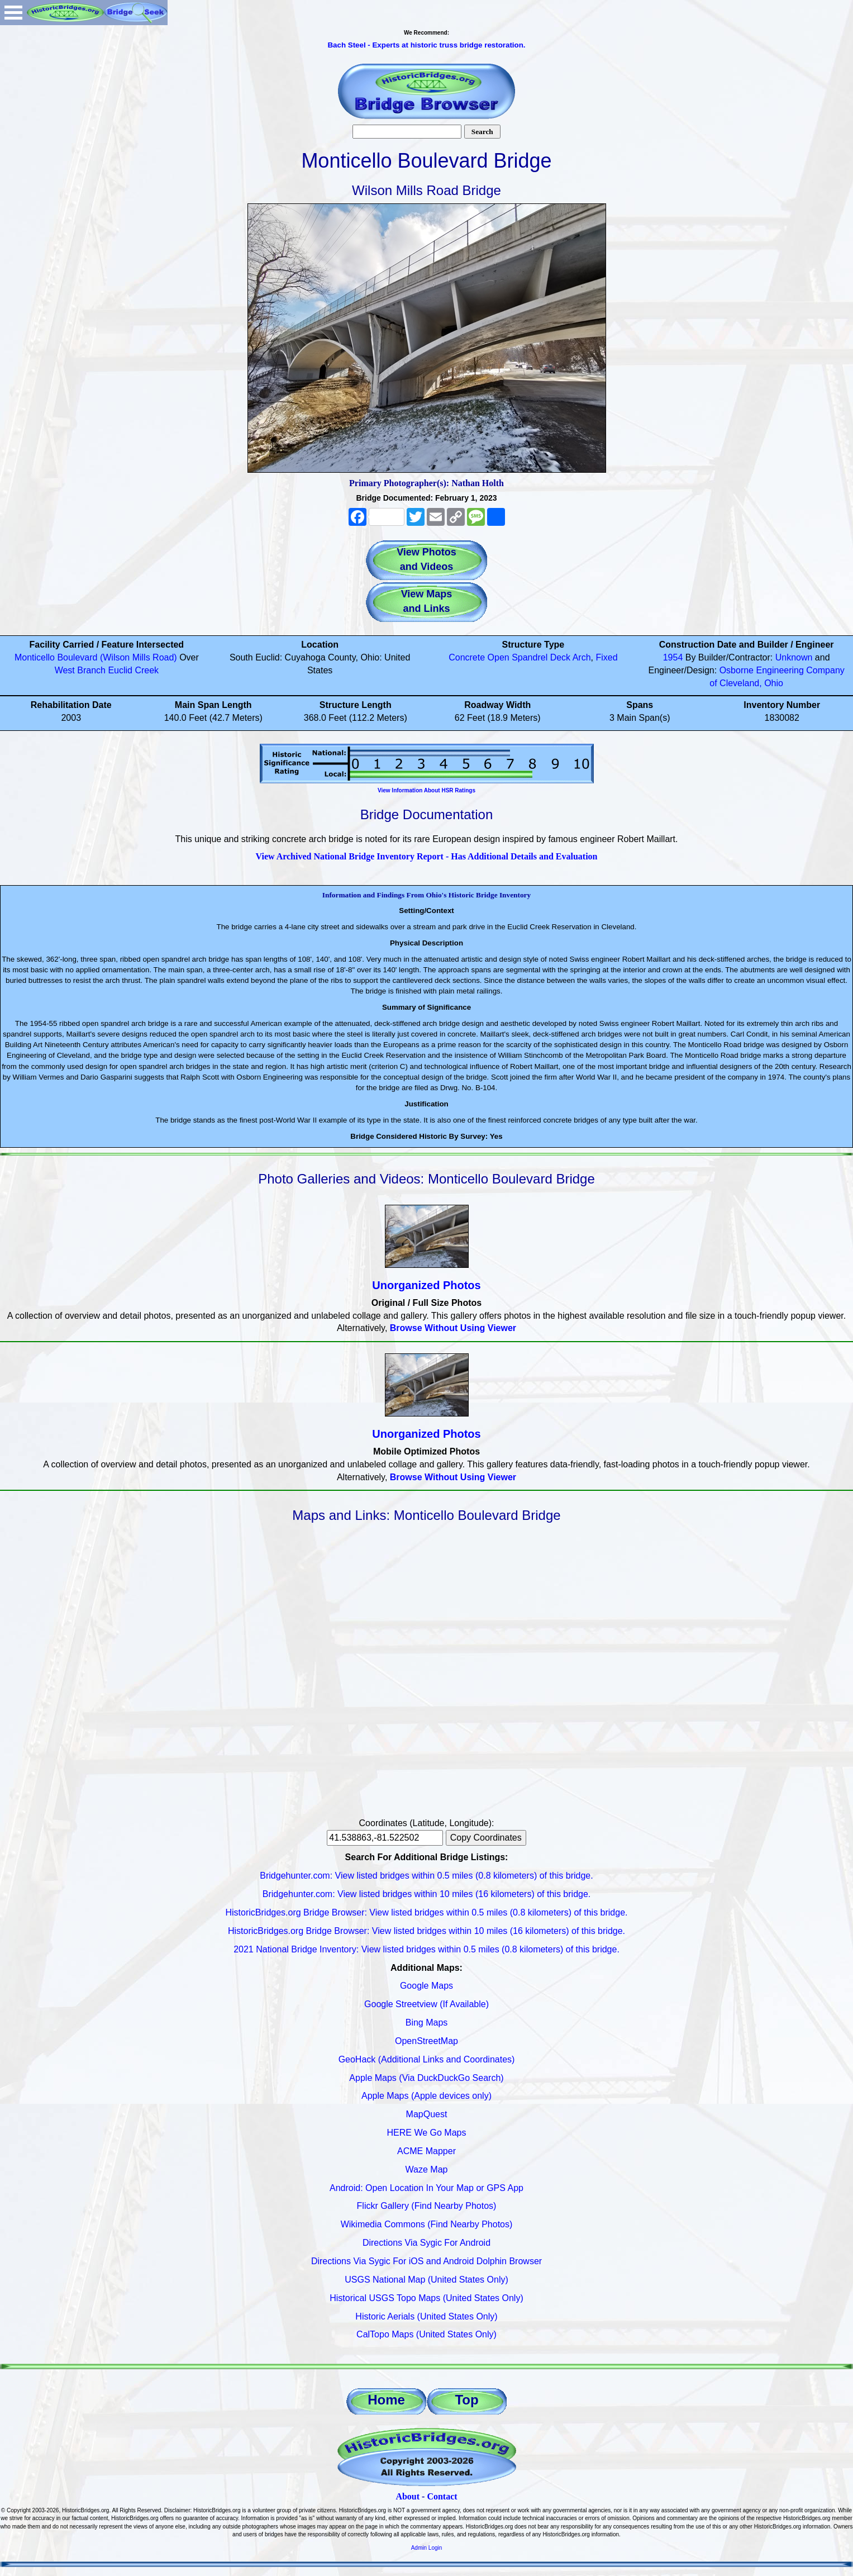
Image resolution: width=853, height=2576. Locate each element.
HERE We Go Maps (426, 2132)
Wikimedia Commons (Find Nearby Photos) (427, 2224)
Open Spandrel (518, 657)
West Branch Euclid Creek (107, 670)
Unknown (794, 657)
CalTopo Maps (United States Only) (426, 2334)
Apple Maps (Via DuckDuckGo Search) (426, 2078)
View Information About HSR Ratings (426, 790)
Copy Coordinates (486, 1837)
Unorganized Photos (426, 1285)
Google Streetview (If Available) (426, 2004)
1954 (673, 657)
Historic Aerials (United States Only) (426, 2316)
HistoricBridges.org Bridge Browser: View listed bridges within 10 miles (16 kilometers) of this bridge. (426, 1931)
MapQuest (426, 2114)
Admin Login (426, 2548)
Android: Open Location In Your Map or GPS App (426, 2188)
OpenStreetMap (426, 2041)
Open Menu (13, 12)
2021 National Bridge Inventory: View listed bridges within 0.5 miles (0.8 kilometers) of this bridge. (426, 1949)
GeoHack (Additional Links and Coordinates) (427, 2059)
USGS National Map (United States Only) (426, 2279)
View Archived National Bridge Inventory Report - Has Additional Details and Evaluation (426, 856)
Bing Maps (427, 2022)
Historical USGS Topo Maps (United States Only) (426, 2298)
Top (466, 2399)
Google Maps (426, 1985)
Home (386, 2399)
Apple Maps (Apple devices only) (426, 2095)
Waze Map (427, 2169)
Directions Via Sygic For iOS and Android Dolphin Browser (426, 2261)
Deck (560, 657)
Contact (442, 2496)
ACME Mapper (426, 2151)
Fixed (606, 657)
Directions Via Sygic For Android (426, 2242)
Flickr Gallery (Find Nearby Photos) (427, 2206)
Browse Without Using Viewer (453, 1328)
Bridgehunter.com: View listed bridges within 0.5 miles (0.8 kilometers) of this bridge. (426, 1875)
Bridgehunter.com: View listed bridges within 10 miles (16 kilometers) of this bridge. (427, 1894)
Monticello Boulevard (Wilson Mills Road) (97, 657)
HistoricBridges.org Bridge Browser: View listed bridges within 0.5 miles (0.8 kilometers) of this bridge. (427, 1912)
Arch (582, 657)
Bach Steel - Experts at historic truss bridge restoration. (426, 45)
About (407, 2496)
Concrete (467, 657)
